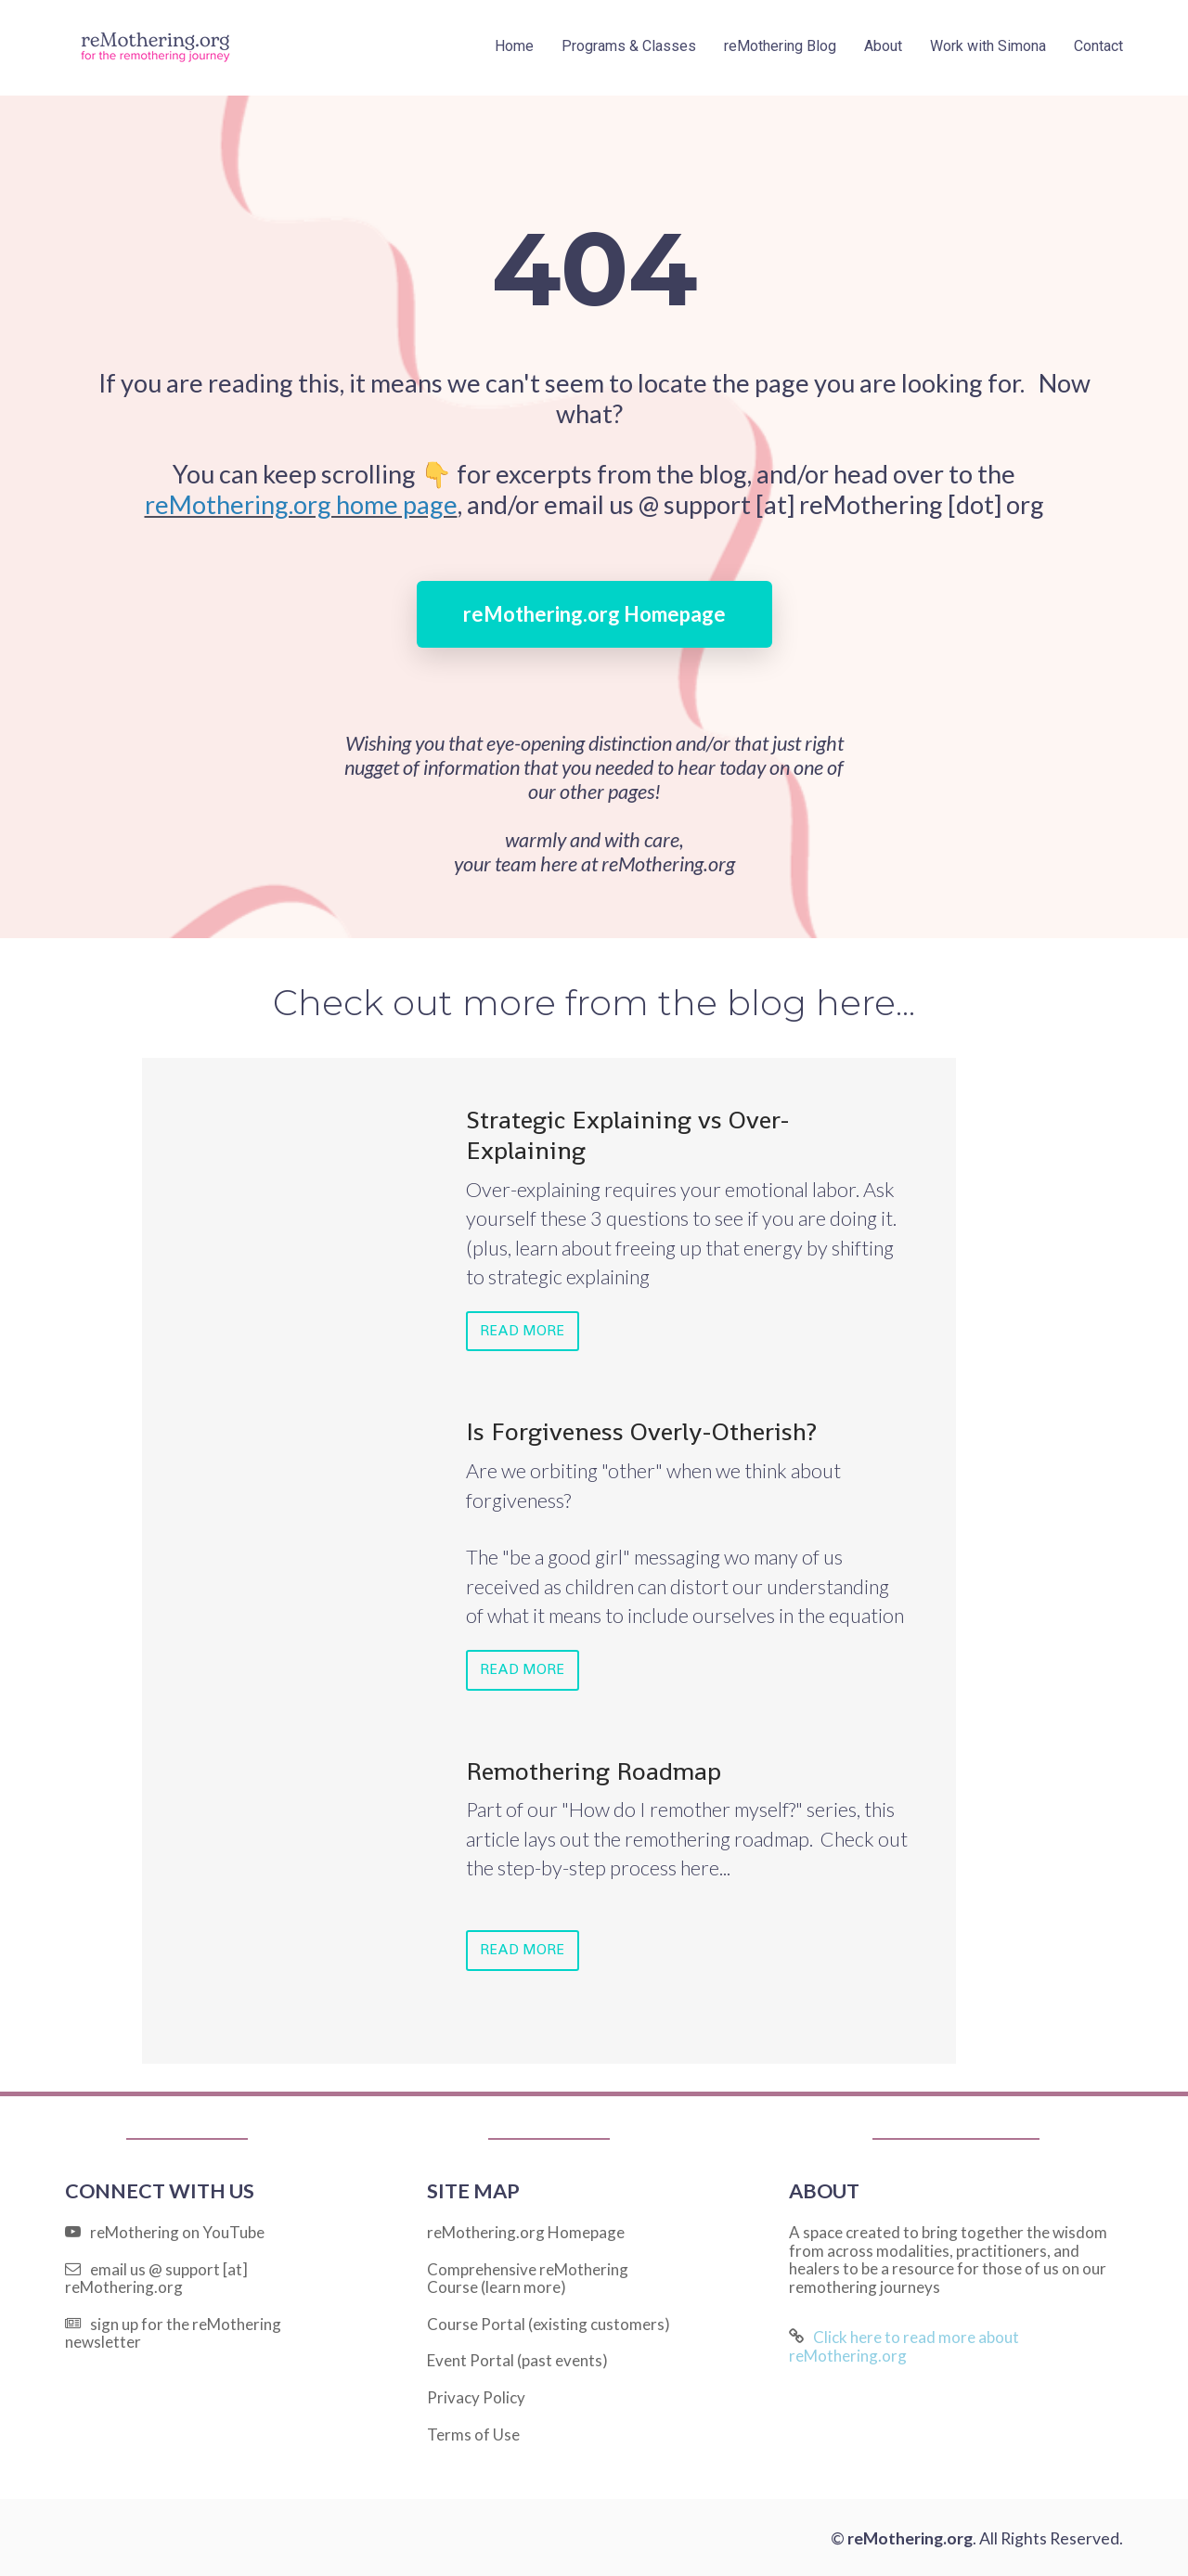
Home (514, 46)
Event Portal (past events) (517, 2359)
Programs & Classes (629, 46)
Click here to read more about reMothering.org (904, 2344)
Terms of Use (473, 2432)
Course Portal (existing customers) (548, 2321)
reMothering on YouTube (165, 2230)
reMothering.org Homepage (594, 613)
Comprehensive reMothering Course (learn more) (527, 2276)
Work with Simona (988, 46)
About (883, 46)
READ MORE (521, 1330)
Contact (1098, 46)
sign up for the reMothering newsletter (173, 2330)
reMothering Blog (780, 46)
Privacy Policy (476, 2395)
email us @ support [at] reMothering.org (156, 2276)
